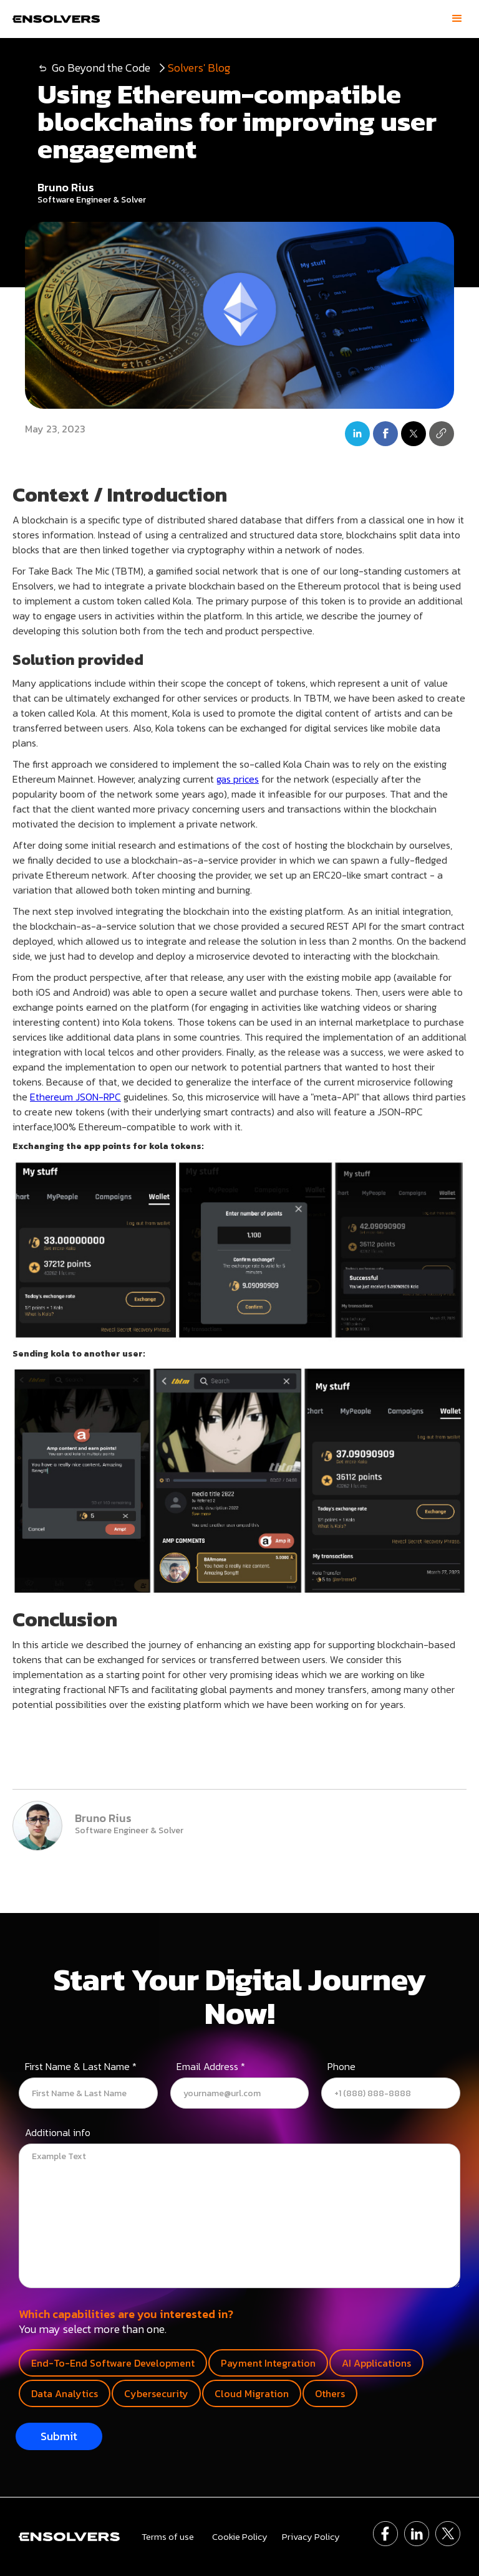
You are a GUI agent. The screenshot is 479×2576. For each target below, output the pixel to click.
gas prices (237, 778)
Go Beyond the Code (101, 68)
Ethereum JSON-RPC (75, 1096)
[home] (53, 19)
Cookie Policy (240, 2537)
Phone (341, 2067)
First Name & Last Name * (81, 2067)
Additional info (57, 2133)
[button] (457, 18)
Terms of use (168, 2537)
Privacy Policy (311, 2537)
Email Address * (211, 2067)
